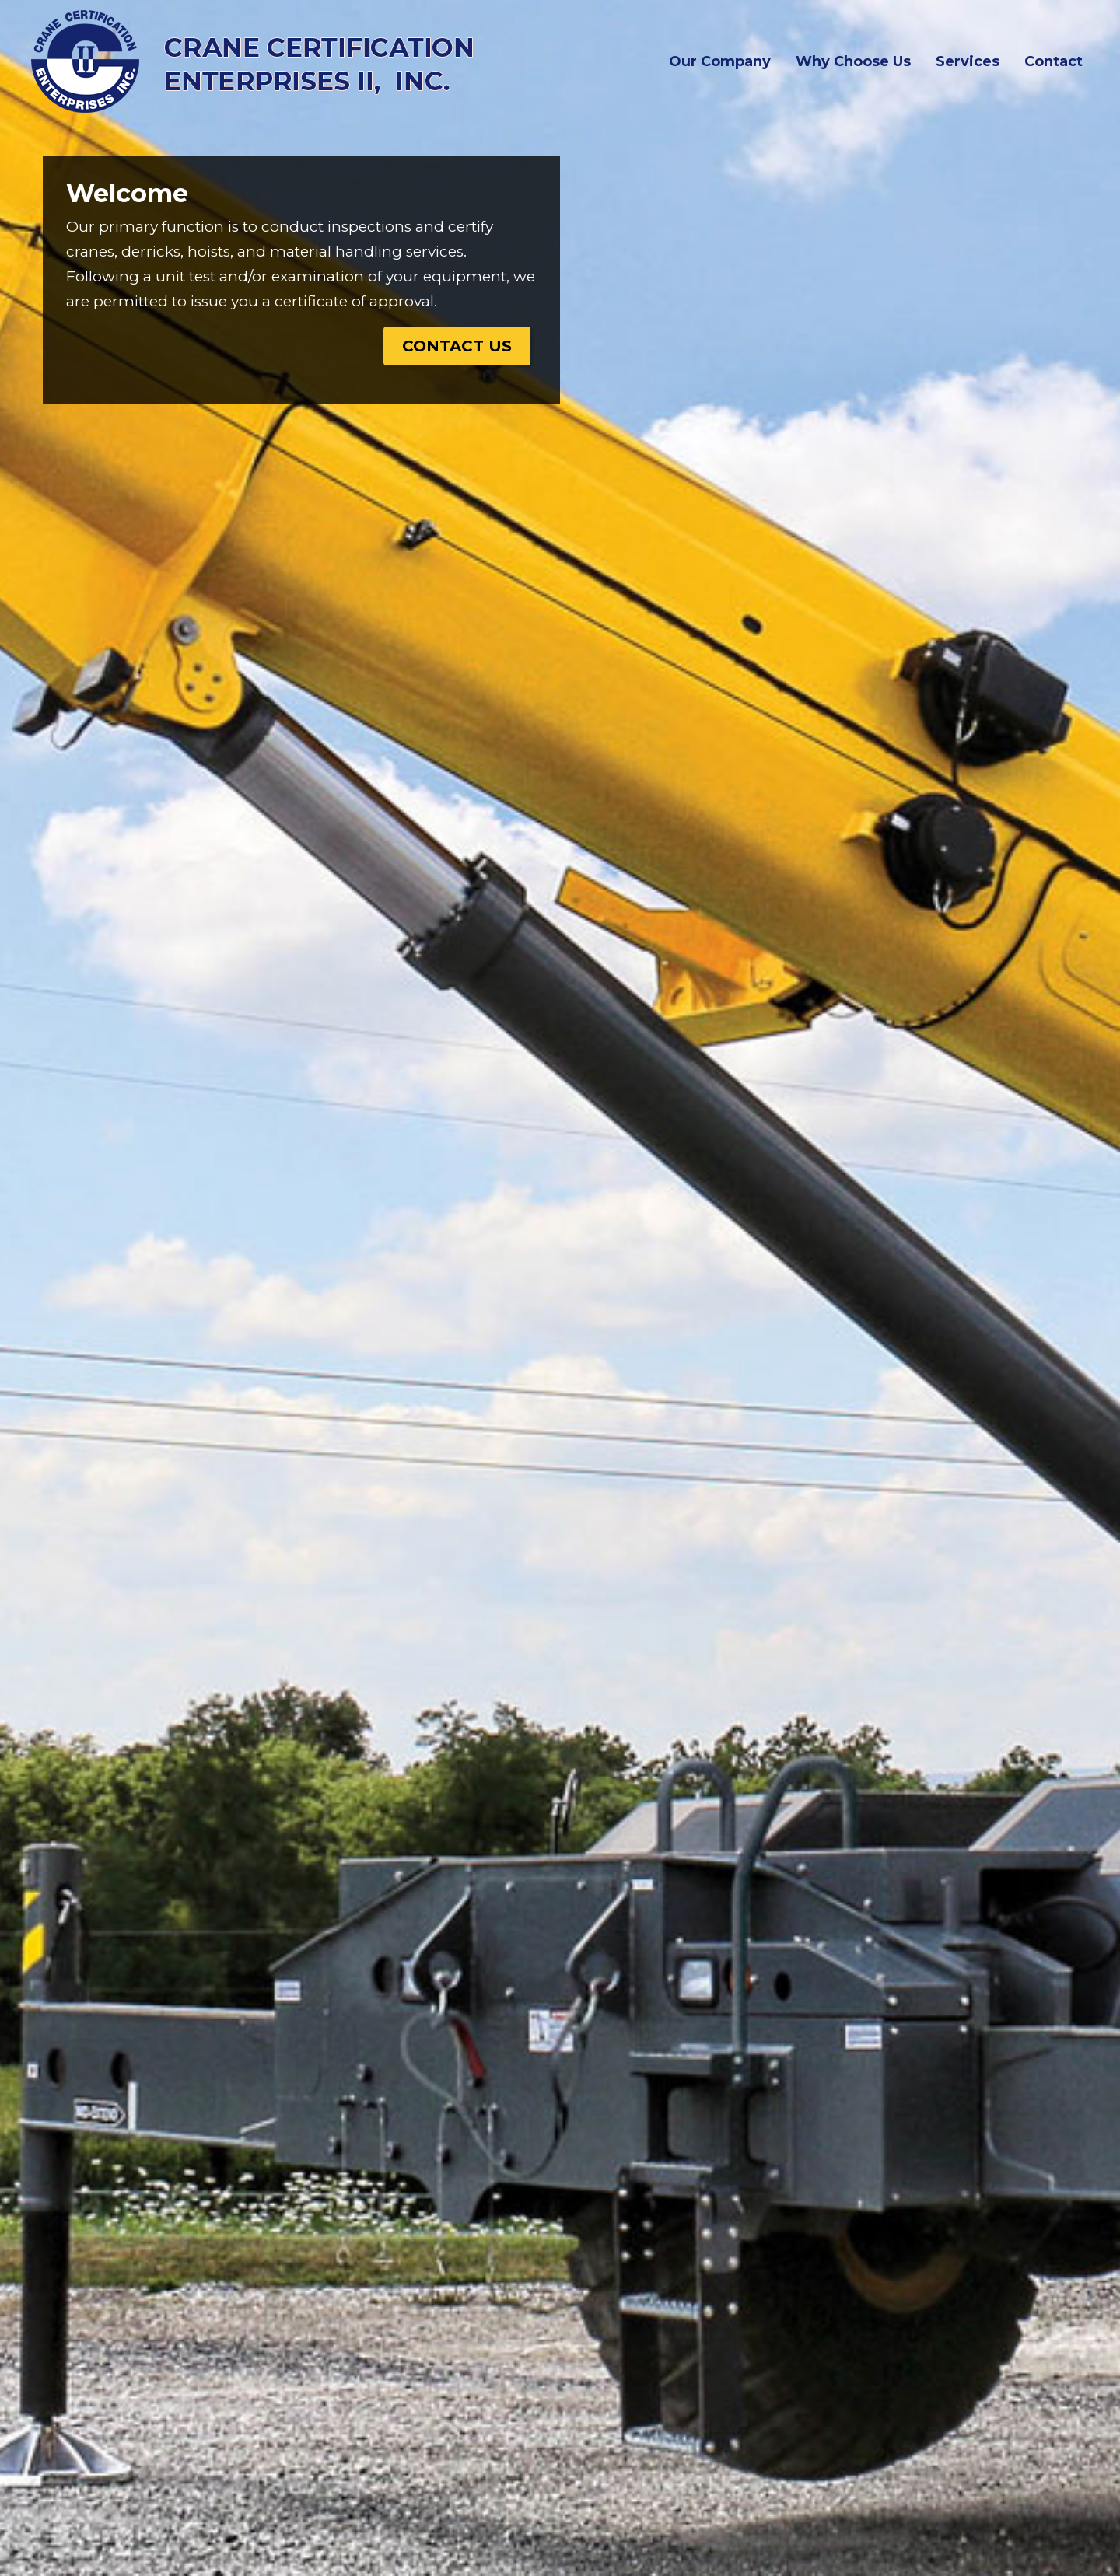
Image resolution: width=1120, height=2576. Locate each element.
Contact (1053, 61)
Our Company (723, 60)
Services (967, 61)
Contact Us (457, 346)
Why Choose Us (853, 61)
